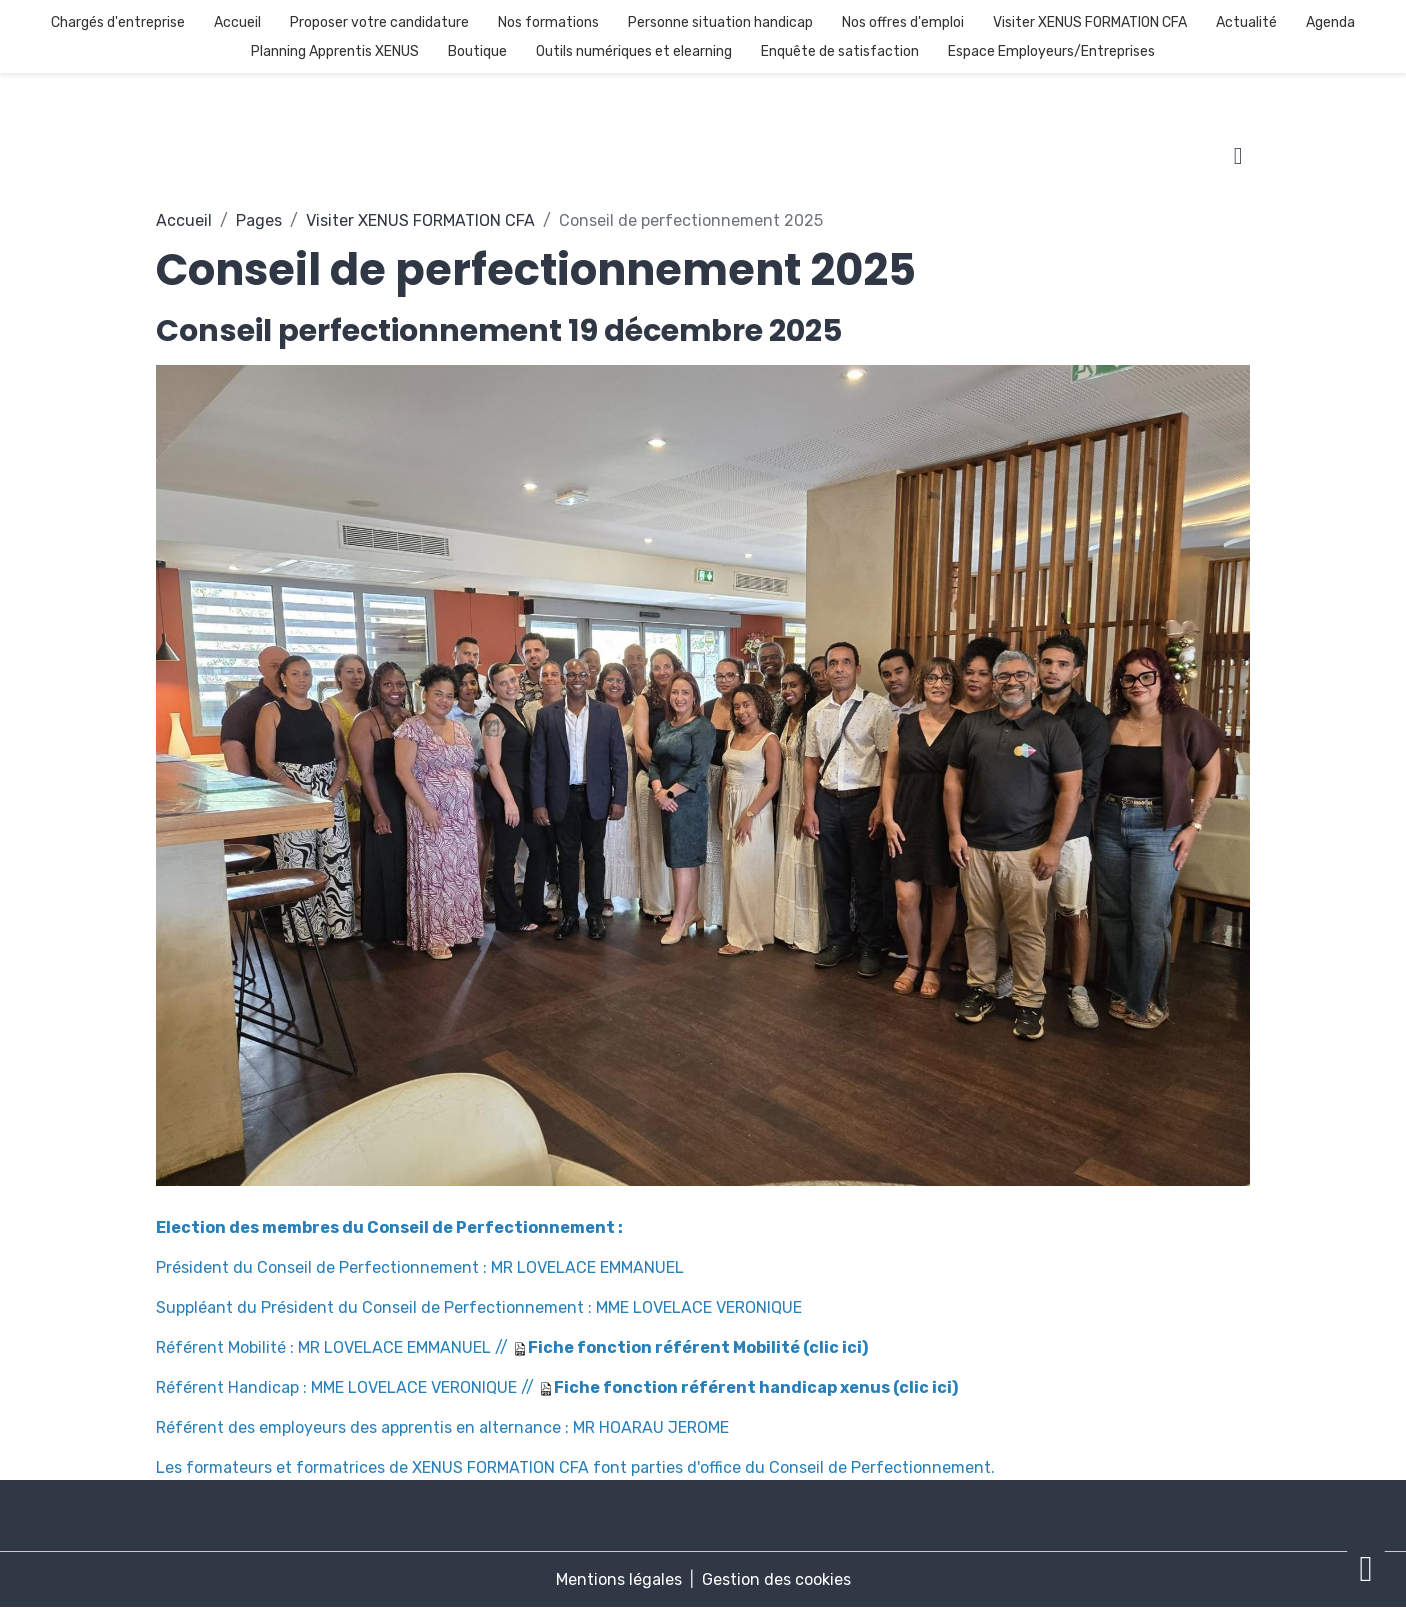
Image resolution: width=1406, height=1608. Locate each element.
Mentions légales (619, 1579)
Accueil (237, 22)
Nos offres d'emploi (903, 22)
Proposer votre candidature (379, 22)
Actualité (1246, 22)
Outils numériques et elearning (634, 51)
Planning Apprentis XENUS (335, 51)
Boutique (477, 51)
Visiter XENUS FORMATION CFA (1090, 22)
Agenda (1330, 22)
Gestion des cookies (776, 1579)
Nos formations (548, 22)
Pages (259, 220)
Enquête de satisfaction (840, 51)
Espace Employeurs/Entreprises (1051, 51)
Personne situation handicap (720, 22)
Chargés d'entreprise (118, 22)
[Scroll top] (1366, 1568)
